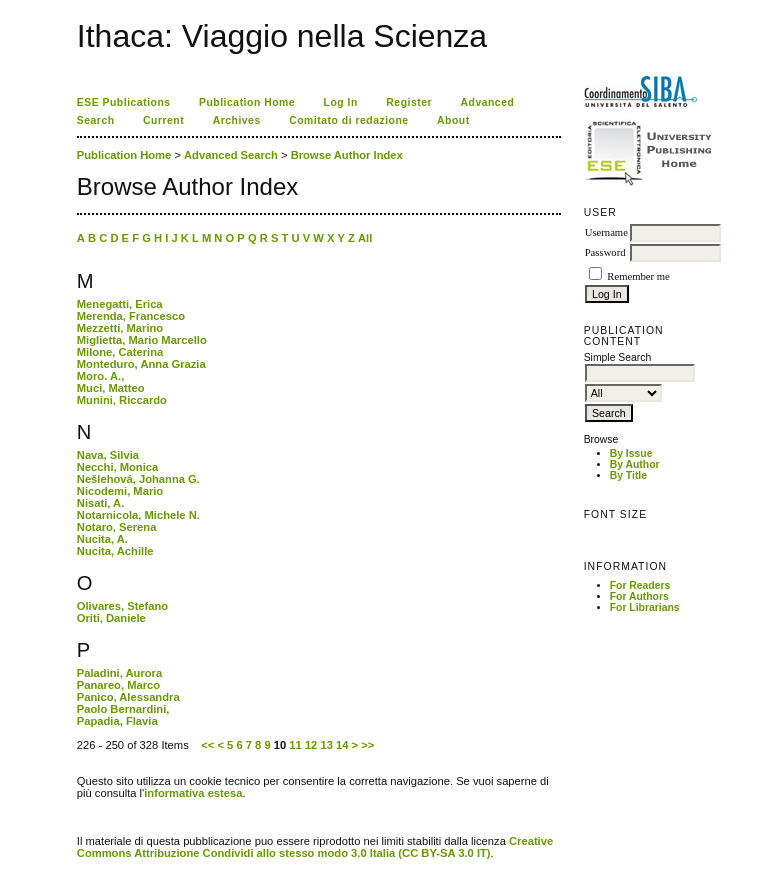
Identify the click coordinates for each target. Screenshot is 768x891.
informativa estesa (193, 793)
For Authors (639, 596)
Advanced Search (231, 155)
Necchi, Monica (117, 467)
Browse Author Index (347, 155)
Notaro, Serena (117, 527)
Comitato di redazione (348, 120)
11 (295, 745)
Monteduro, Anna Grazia (141, 364)
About (453, 120)
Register (409, 102)
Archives (237, 120)
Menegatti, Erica (120, 304)
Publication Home (247, 102)
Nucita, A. (102, 539)
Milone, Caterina (120, 352)
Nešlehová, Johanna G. (138, 479)
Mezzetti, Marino (120, 328)
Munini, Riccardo (122, 400)
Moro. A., (100, 376)
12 (311, 745)
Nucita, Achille (115, 551)
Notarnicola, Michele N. (138, 515)
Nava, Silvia (108, 455)
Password (605, 252)
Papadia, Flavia (117, 721)
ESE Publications (124, 102)
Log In (341, 102)
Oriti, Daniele (111, 618)
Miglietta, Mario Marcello (142, 340)
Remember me (638, 276)
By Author (635, 464)
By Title (628, 475)
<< (207, 745)
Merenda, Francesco (131, 316)
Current (163, 120)
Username (606, 232)
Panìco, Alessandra (128, 697)
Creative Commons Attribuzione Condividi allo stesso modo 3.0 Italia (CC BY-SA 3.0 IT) (315, 847)
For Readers (640, 585)
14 (342, 745)
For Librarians (645, 607)
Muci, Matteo (111, 388)
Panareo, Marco (118, 685)
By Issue (631, 453)
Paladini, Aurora (119, 673)
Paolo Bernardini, (123, 709)
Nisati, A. (100, 503)
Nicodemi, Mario (120, 491)
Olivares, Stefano (122, 606)
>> (367, 745)
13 (326, 745)
